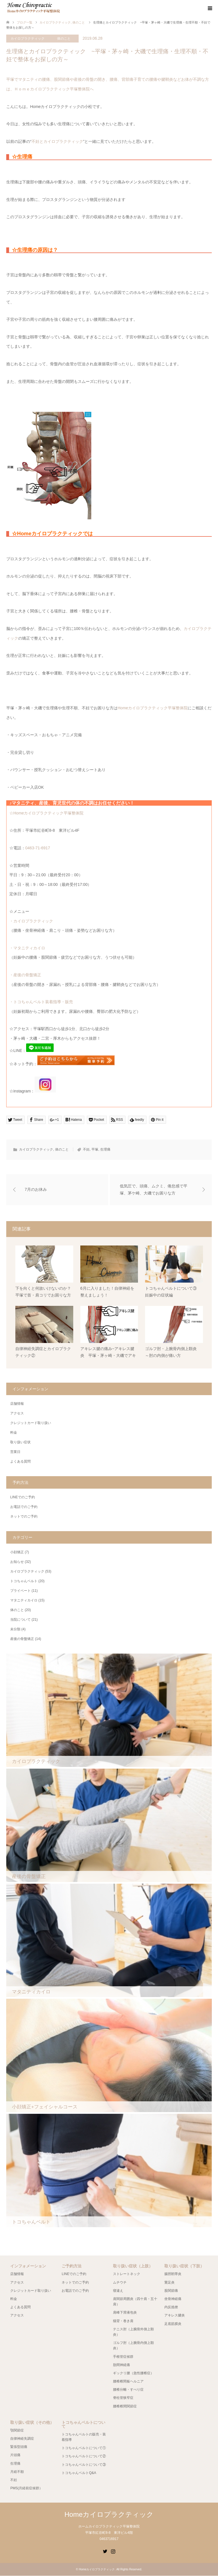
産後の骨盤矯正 (22, 1639)
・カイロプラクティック (31, 921)
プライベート (20, 1591)
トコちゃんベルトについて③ (84, 2465)
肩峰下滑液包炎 (125, 2313)
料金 (13, 1433)
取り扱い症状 (20, 1442)
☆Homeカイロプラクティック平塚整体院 (46, 813)
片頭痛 (15, 2455)
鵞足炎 (169, 2282)
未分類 (15, 1629)
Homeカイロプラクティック (109, 2514)
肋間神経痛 (121, 2365)
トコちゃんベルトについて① (84, 2448)
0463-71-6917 (37, 848)
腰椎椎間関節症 (125, 2406)
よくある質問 (20, 1462)
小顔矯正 (17, 1552)
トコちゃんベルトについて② (84, 2456)
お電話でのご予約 (23, 1507)
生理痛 (105, 1149)
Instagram (113, 2551)
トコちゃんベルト (23, 1581)
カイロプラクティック (28, 39)
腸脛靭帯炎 (172, 2274)
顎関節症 (17, 2431)
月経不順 (17, 2472)
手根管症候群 (123, 2357)
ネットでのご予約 (23, 1517)
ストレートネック (126, 2274)
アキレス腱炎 (174, 2316)
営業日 (15, 1452)
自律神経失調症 (22, 2439)
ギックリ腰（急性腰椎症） (133, 2373)
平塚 (94, 1149)
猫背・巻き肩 (123, 2321)
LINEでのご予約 (22, 1497)
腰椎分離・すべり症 (128, 2390)
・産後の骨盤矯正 (25, 975)
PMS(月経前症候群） (26, 2488)
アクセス (17, 1414)
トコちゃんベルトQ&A (79, 2473)
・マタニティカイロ (27, 948)
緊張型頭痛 (18, 2447)
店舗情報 (17, 1404)
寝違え (118, 2291)
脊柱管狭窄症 (123, 2398)
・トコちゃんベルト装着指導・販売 (41, 1002)
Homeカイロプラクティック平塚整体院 (153, 708)
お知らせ (17, 1562)
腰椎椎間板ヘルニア (128, 2382)
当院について (20, 1620)
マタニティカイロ (23, 1601)
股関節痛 (171, 2291)
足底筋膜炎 (172, 2324)
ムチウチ (120, 2282)
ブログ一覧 (24, 22)
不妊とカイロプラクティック (57, 141)
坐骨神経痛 (172, 2299)
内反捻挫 (171, 2307)
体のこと (64, 39)
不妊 (86, 1149)
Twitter (105, 2551)
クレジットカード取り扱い (30, 1423)
